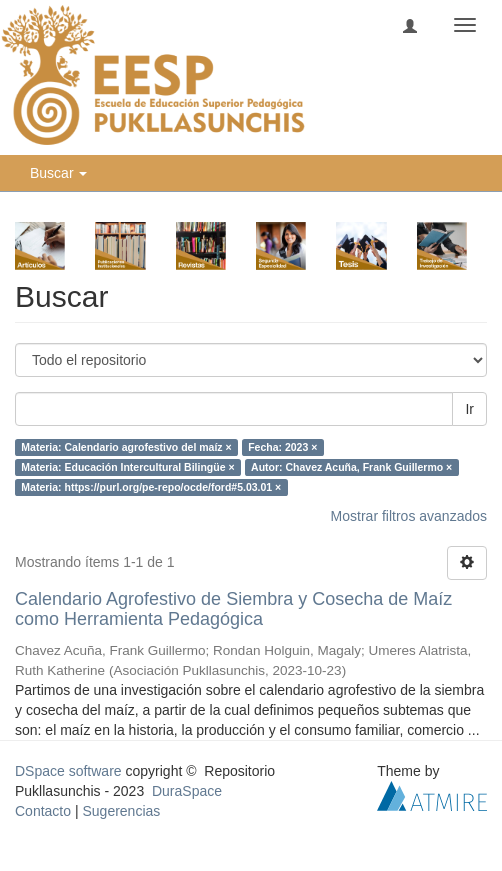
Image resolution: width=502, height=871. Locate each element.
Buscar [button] (58, 173)
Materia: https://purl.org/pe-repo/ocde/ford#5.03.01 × (151, 487)
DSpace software (68, 771)
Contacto (43, 811)
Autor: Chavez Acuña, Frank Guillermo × (351, 467)
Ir (469, 409)
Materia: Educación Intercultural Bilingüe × (127, 467)
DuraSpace (187, 791)
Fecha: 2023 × (282, 447)
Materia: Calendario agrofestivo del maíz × (126, 447)
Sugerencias (121, 811)
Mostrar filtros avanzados (409, 516)
